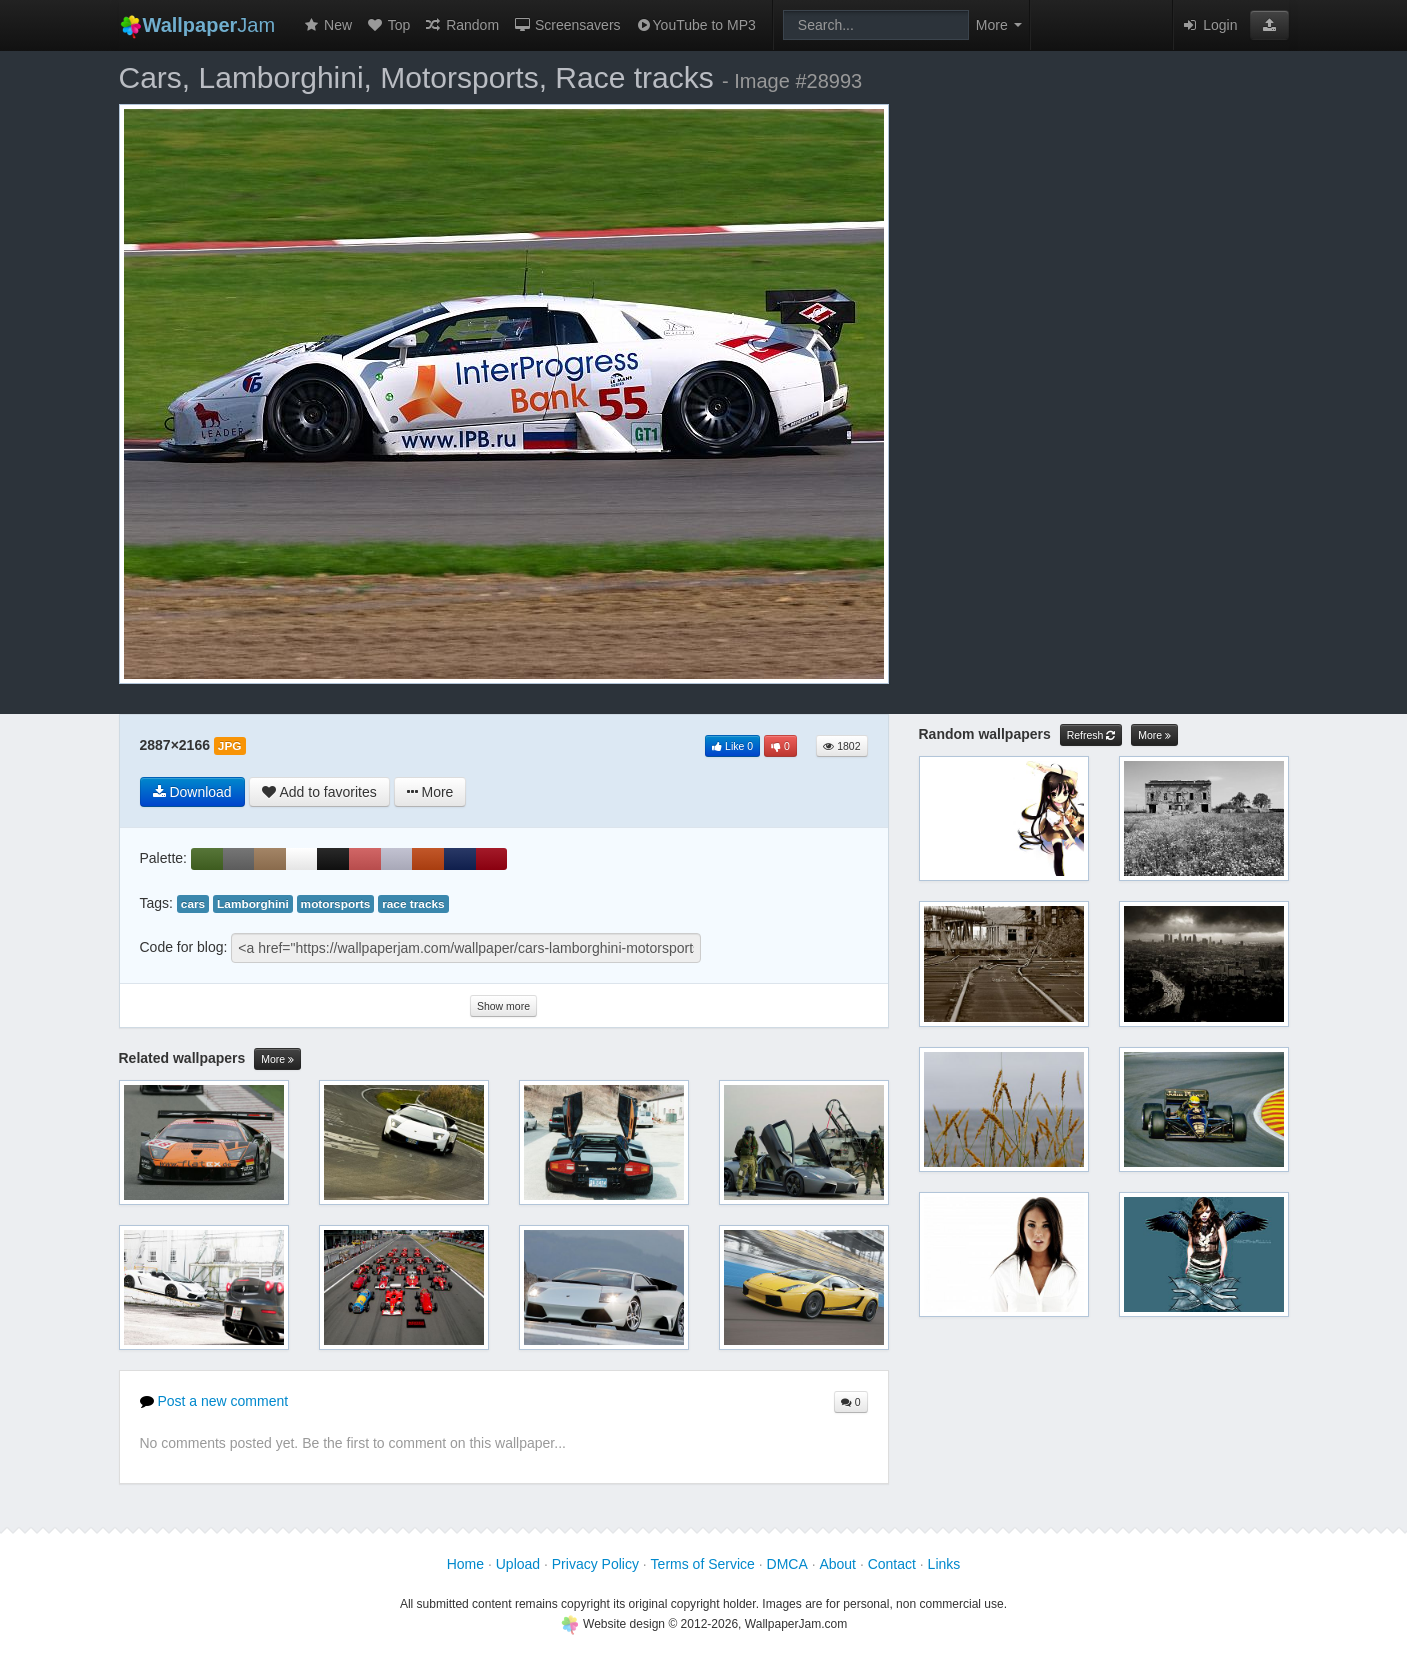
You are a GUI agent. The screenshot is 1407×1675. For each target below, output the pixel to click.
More (277, 1059)
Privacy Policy (595, 1564)
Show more (503, 1006)
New (327, 25)
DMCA (787, 1564)
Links (944, 1564)
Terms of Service (703, 1564)
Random (461, 25)
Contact (892, 1564)
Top (388, 25)
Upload (518, 1564)
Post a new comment (214, 1401)
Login (1209, 25)
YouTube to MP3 (695, 25)
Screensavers (566, 25)
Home (465, 1564)
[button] (1269, 25)
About (837, 1564)
